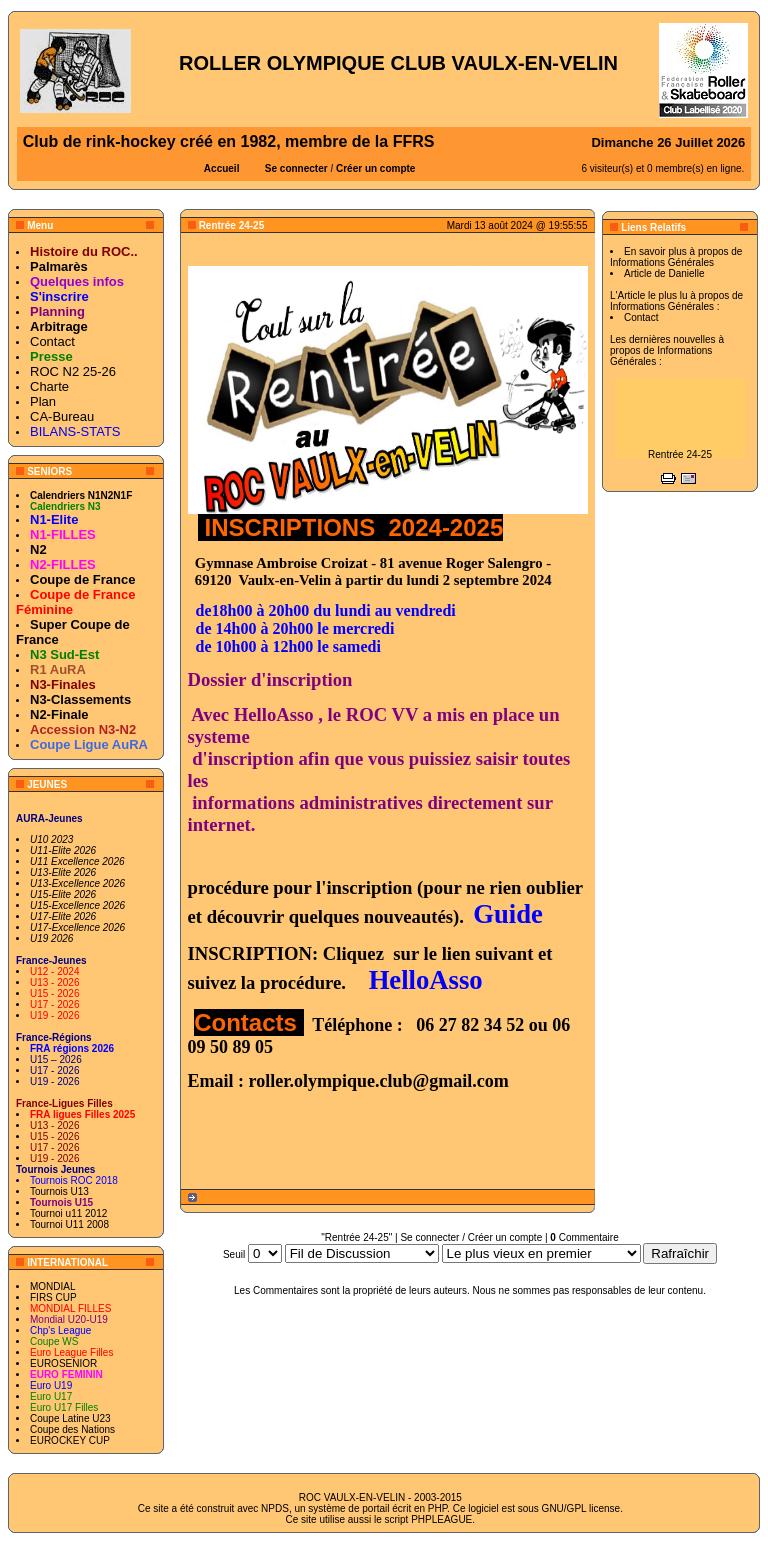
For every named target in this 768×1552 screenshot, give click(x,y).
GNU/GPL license (581, 1508)
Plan (43, 401)
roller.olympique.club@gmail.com (379, 1081)
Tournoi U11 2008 (69, 1224)
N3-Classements (80, 699)
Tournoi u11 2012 (68, 1213)
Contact (52, 341)
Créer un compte (375, 168)
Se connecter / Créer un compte (471, 1237)
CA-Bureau (62, 416)
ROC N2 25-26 (73, 371)
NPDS (275, 1508)
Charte (49, 386)
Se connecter (296, 168)
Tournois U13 (59, 1191)
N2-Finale (59, 714)
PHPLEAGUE (441, 1519)
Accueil (222, 168)
